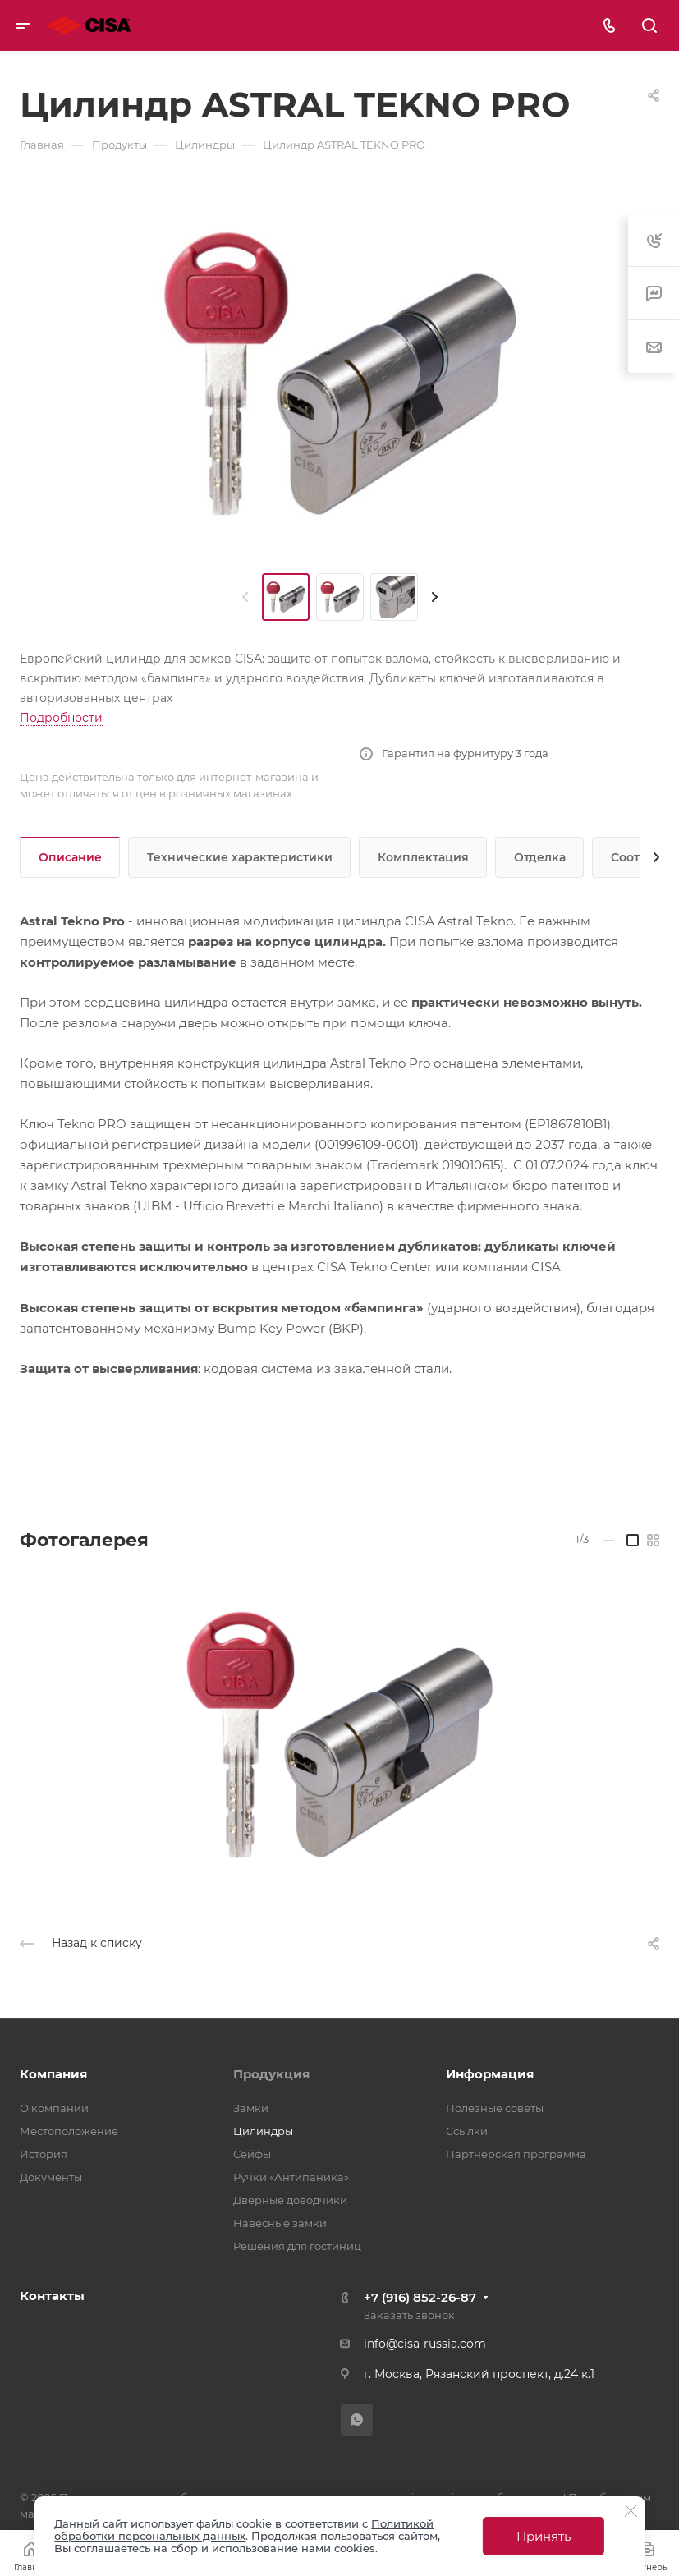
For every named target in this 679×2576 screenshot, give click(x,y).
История (43, 2153)
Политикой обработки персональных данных (244, 2529)
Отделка (540, 857)
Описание (70, 857)
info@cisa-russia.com (425, 2343)
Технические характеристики (240, 857)
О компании (54, 2108)
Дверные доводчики (290, 2199)
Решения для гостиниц (297, 2245)
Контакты (52, 2295)
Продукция (271, 2074)
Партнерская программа (516, 2153)
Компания (53, 2074)
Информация (490, 2074)
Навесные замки (280, 2222)
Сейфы (252, 2153)
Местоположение (69, 2130)
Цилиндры (263, 2130)
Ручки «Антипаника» (291, 2176)
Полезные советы (495, 2108)
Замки (250, 2108)
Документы (51, 2176)
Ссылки (467, 2130)
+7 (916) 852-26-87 (420, 2297)
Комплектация (423, 857)
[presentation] (245, 597)
